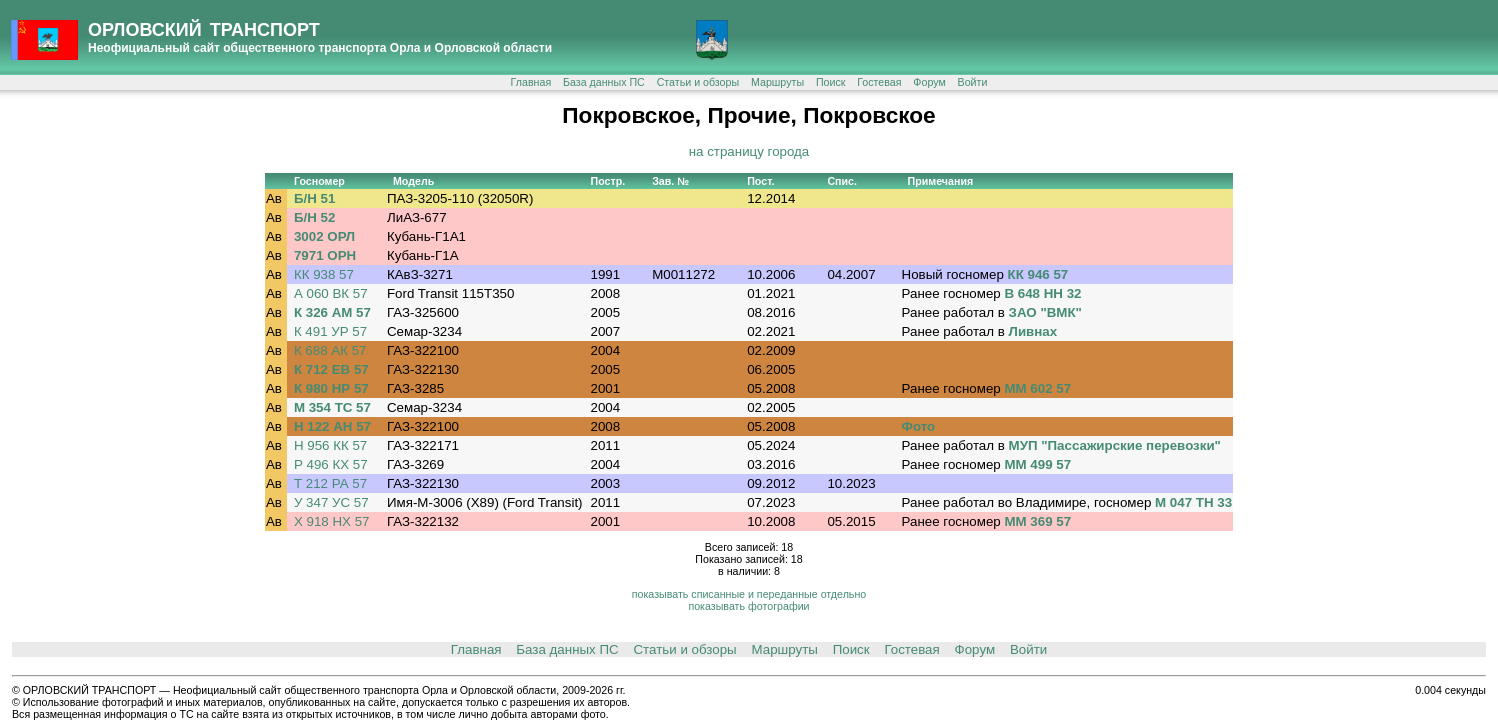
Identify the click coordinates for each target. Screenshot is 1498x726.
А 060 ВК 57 (331, 293)
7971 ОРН (325, 255)
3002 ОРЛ (324, 236)
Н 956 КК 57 (330, 445)
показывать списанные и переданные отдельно (749, 594)
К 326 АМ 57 (332, 312)
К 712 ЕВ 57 (331, 369)
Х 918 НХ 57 (332, 521)
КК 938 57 (324, 274)
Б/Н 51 (314, 198)
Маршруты (777, 82)
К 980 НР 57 (331, 388)
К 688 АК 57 (330, 350)
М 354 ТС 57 (332, 407)
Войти (973, 82)
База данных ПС (604, 82)
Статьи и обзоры (698, 82)
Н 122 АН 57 (332, 426)
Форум (929, 82)
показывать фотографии (748, 606)
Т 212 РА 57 (330, 483)
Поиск (831, 82)
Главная (531, 82)
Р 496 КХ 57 (331, 464)
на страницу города (749, 151)
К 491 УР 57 (330, 331)
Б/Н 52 (314, 217)
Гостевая (879, 82)
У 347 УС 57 (331, 502)
